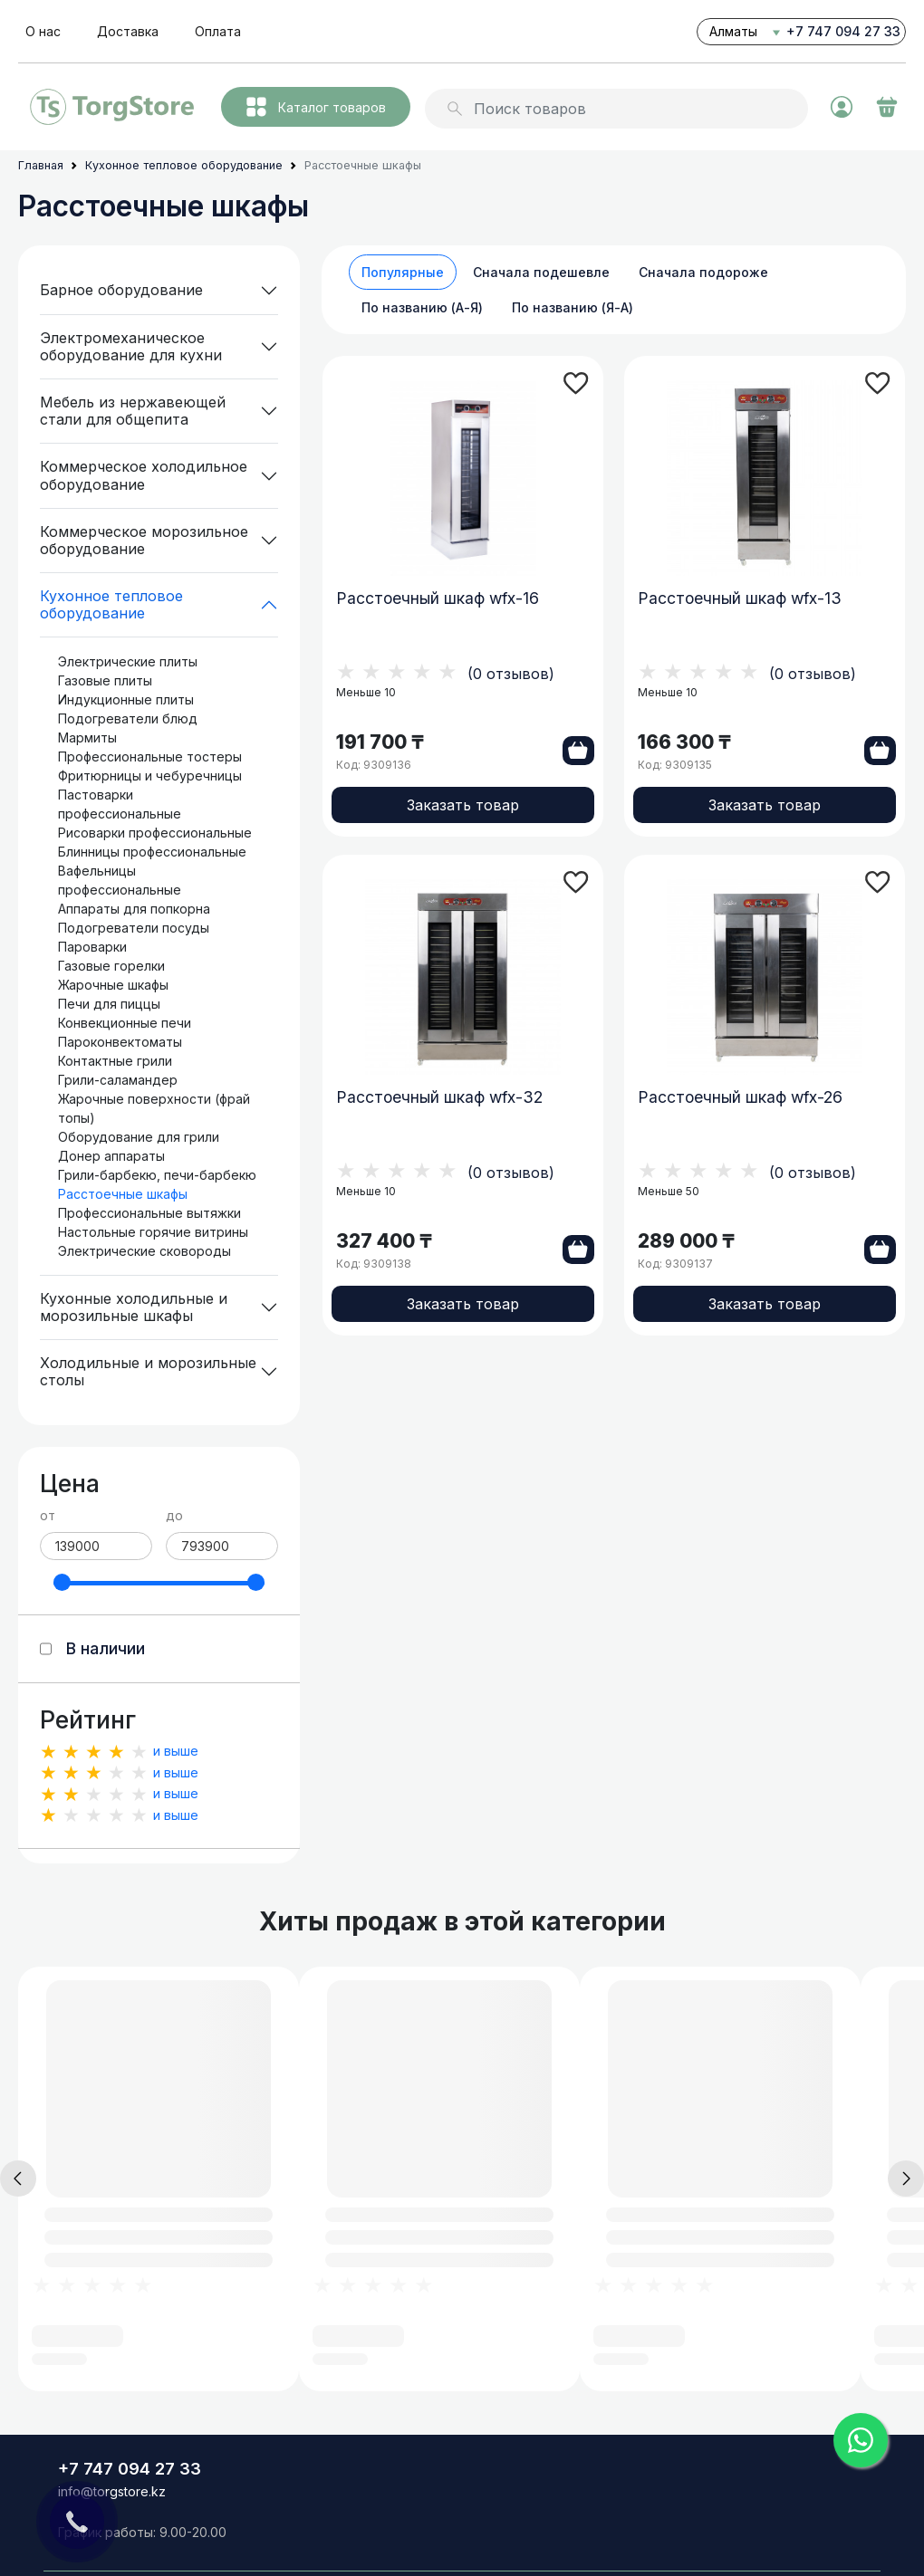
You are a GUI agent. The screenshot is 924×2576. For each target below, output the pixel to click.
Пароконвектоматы (120, 1041)
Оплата (218, 31)
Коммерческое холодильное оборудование (143, 475)
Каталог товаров (316, 107)
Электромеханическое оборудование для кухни (131, 346)
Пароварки (92, 946)
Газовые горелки (111, 965)
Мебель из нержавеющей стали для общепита (133, 410)
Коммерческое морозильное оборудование (144, 540)
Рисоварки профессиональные (155, 832)
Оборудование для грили (138, 1136)
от (47, 1515)
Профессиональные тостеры (150, 756)
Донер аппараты (111, 1156)
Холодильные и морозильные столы (148, 1371)
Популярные (402, 272)
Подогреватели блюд (127, 718)
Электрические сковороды (144, 1251)
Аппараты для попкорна (134, 908)
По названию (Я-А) (572, 307)
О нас (43, 31)
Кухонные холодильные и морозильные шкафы (133, 1307)
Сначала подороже (703, 272)
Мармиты (87, 737)
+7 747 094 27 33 (843, 31)
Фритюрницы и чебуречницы (150, 775)
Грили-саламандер (118, 1079)
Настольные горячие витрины (153, 1232)
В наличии (105, 1648)
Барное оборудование (121, 290)
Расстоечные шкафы (123, 1194)
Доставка (128, 31)
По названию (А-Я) (422, 307)
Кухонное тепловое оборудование (111, 604)
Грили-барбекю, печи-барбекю (157, 1175)
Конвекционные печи (124, 1022)
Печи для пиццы (109, 1003)
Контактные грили (115, 1060)
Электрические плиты (127, 661)
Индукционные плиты (126, 699)
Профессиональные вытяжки (149, 1213)
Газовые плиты (105, 680)
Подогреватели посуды (133, 927)
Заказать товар (463, 809)
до (174, 1515)
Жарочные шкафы (113, 984)
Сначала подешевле (541, 272)
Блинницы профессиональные (152, 851)
